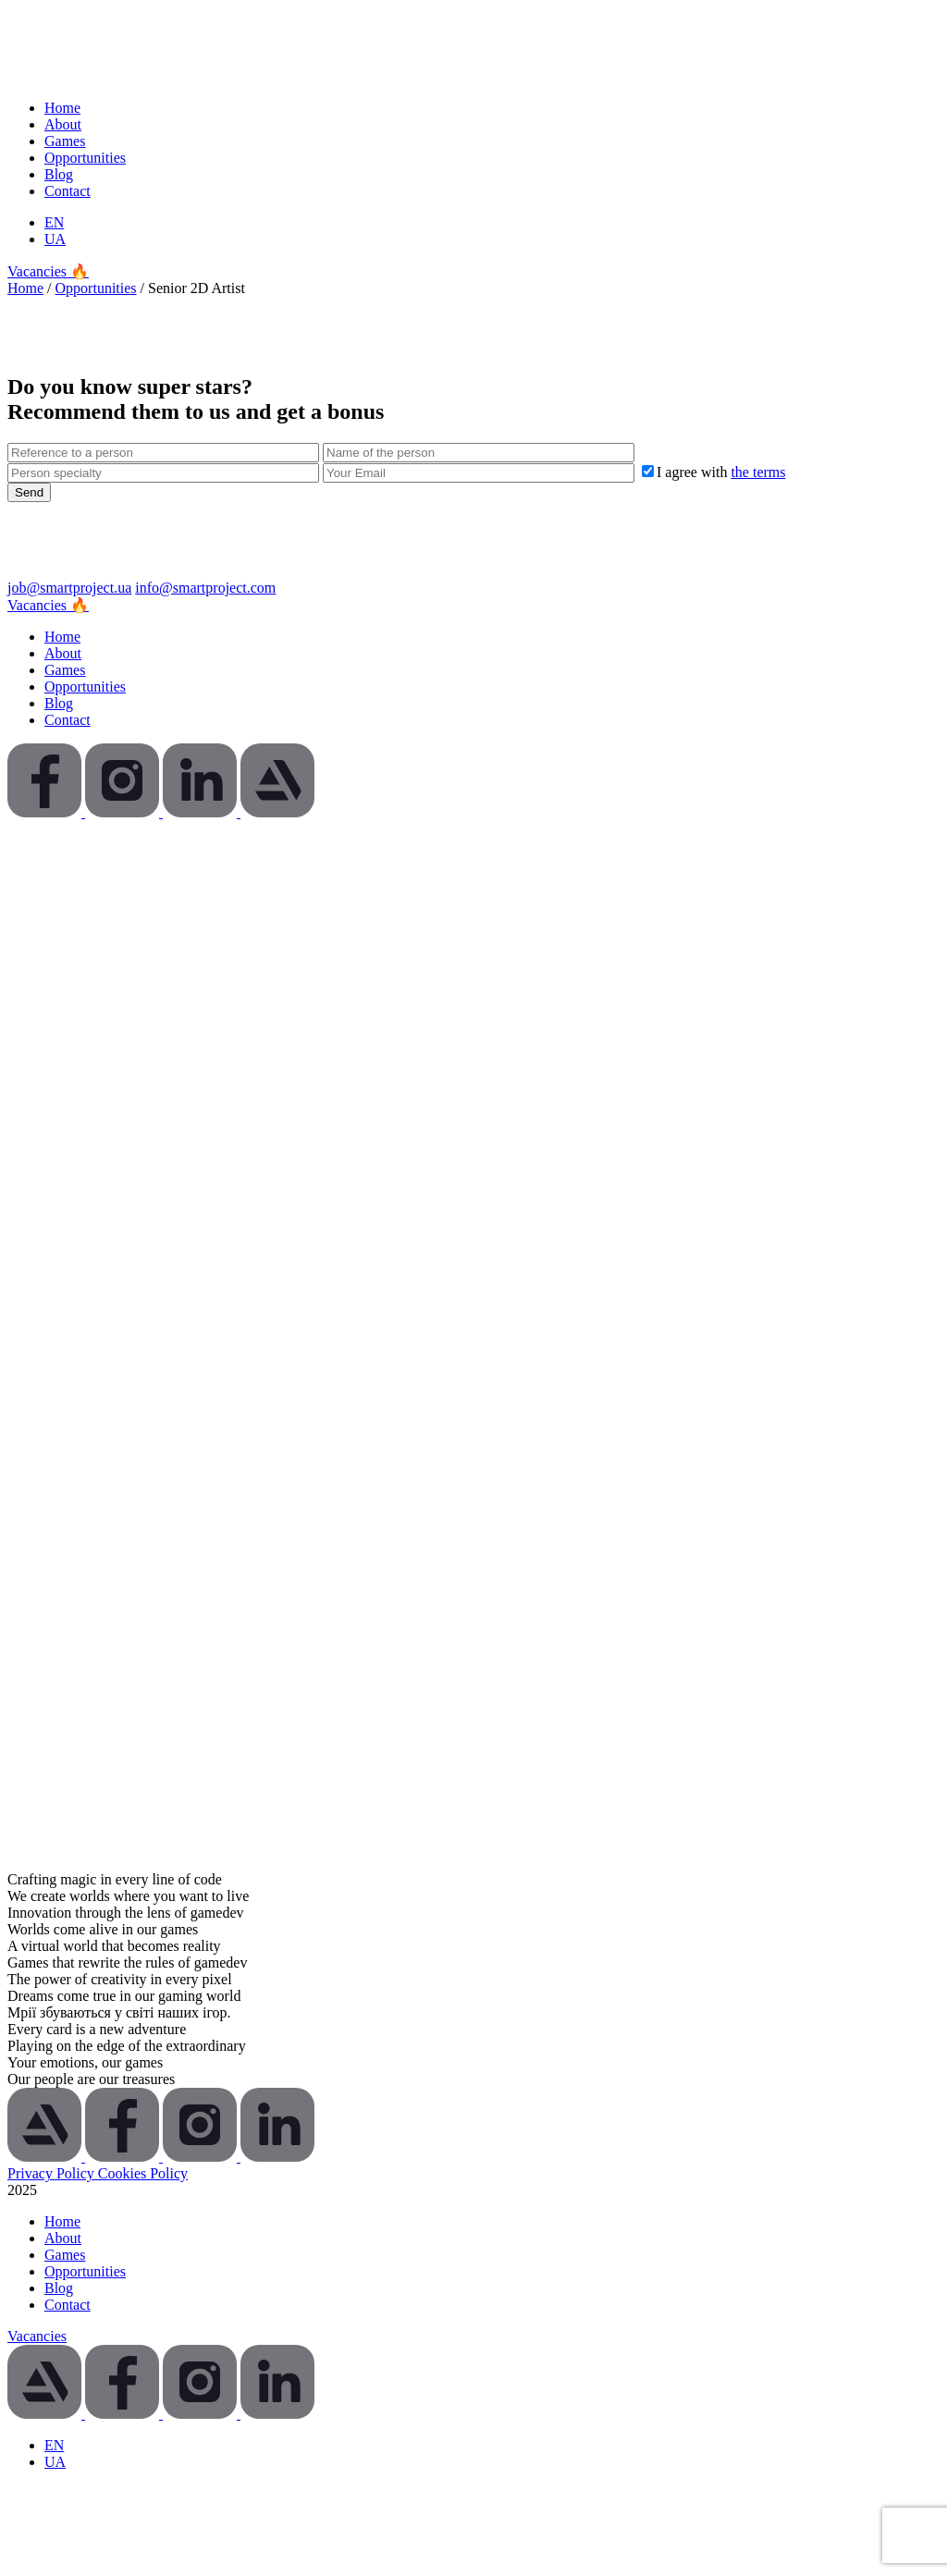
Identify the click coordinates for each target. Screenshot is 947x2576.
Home (62, 108)
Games (64, 141)
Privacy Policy (52, 2173)
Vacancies (37, 2336)
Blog (58, 174)
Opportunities (85, 158)
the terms (758, 472)
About (62, 124)
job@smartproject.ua (69, 587)
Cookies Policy (143, 2173)
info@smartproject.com (205, 587)
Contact (67, 191)
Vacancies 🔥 (48, 271)
